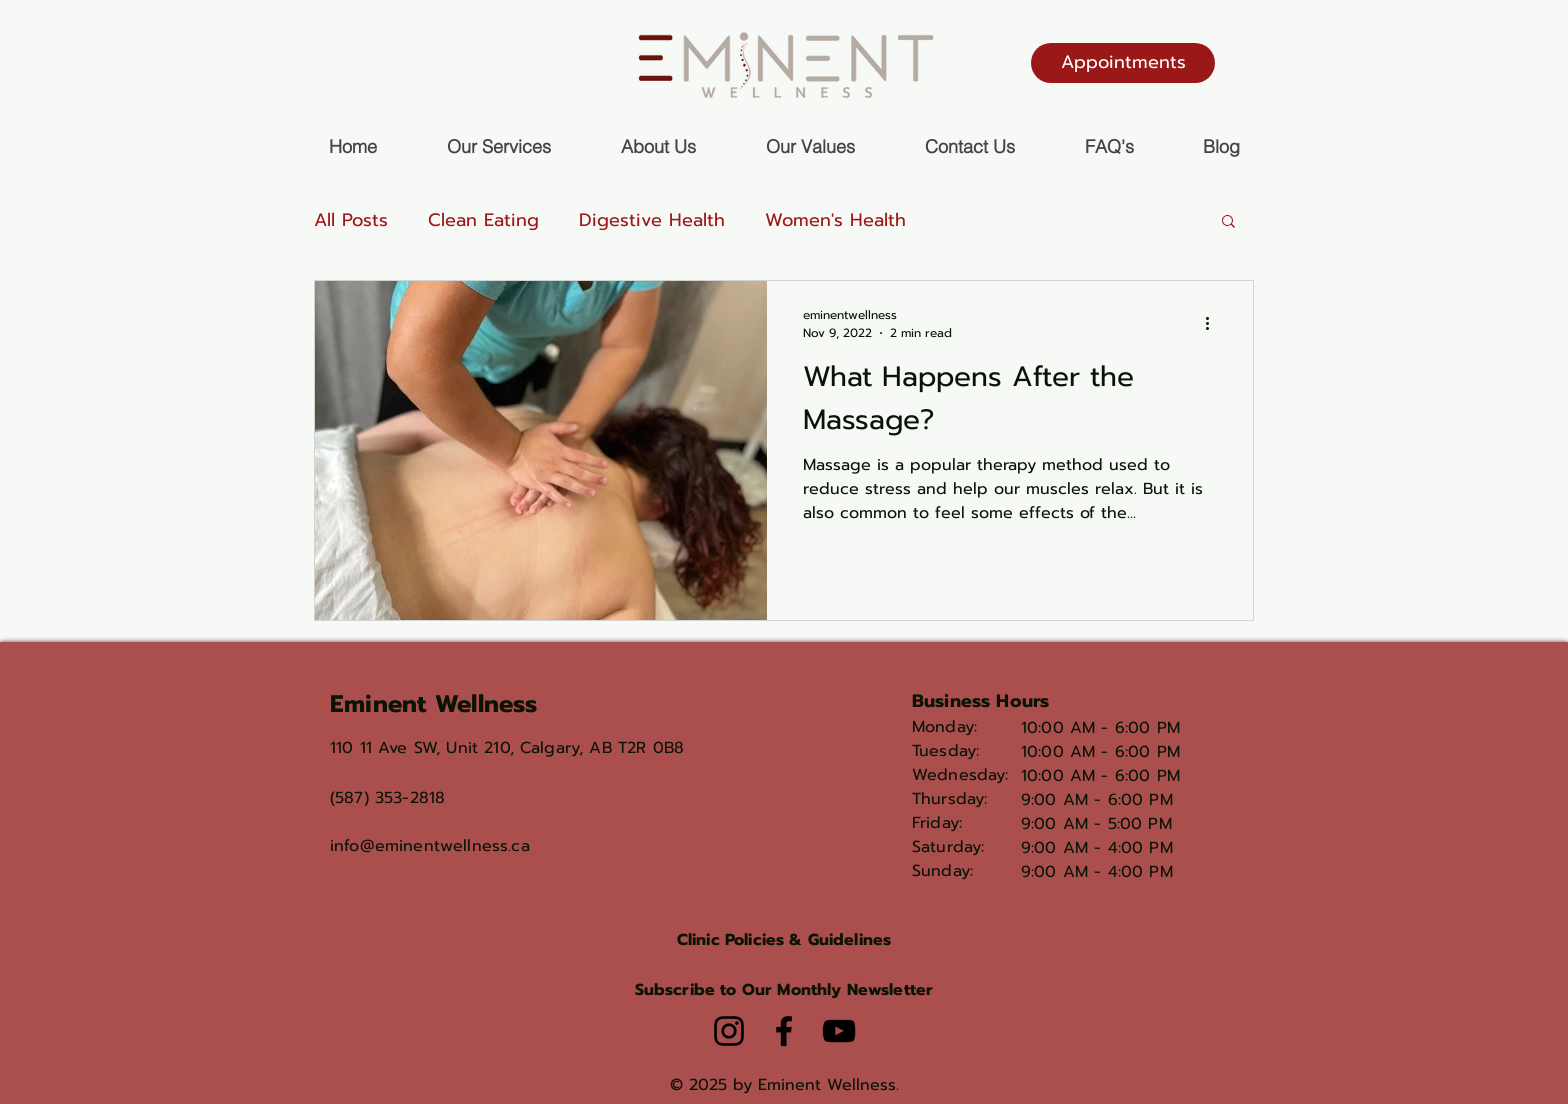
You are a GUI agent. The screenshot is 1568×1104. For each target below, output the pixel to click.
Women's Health (835, 220)
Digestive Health (652, 220)
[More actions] (1214, 324)
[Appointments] (1123, 63)
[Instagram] (729, 1031)
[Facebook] (784, 1031)
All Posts (351, 220)
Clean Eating (483, 220)
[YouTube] (839, 1031)
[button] (1228, 222)
